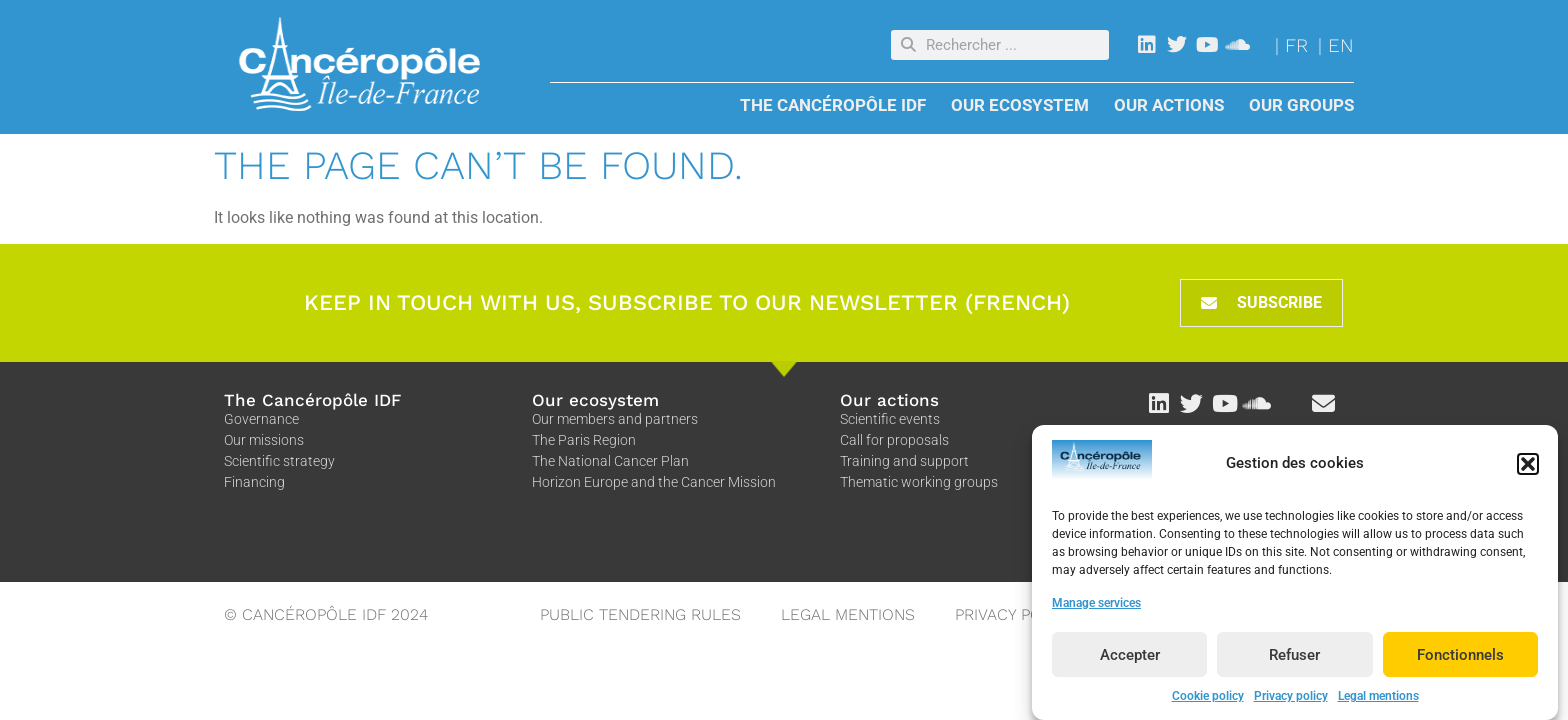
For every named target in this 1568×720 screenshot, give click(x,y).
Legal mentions (1378, 699)
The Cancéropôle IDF (838, 105)
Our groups (1301, 105)
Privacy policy (1291, 699)
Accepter (1130, 657)
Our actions (1174, 105)
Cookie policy (1208, 699)
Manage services (1096, 606)
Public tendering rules (640, 614)
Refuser (1294, 657)
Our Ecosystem (1025, 105)
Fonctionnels (1460, 657)
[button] (1528, 467)
